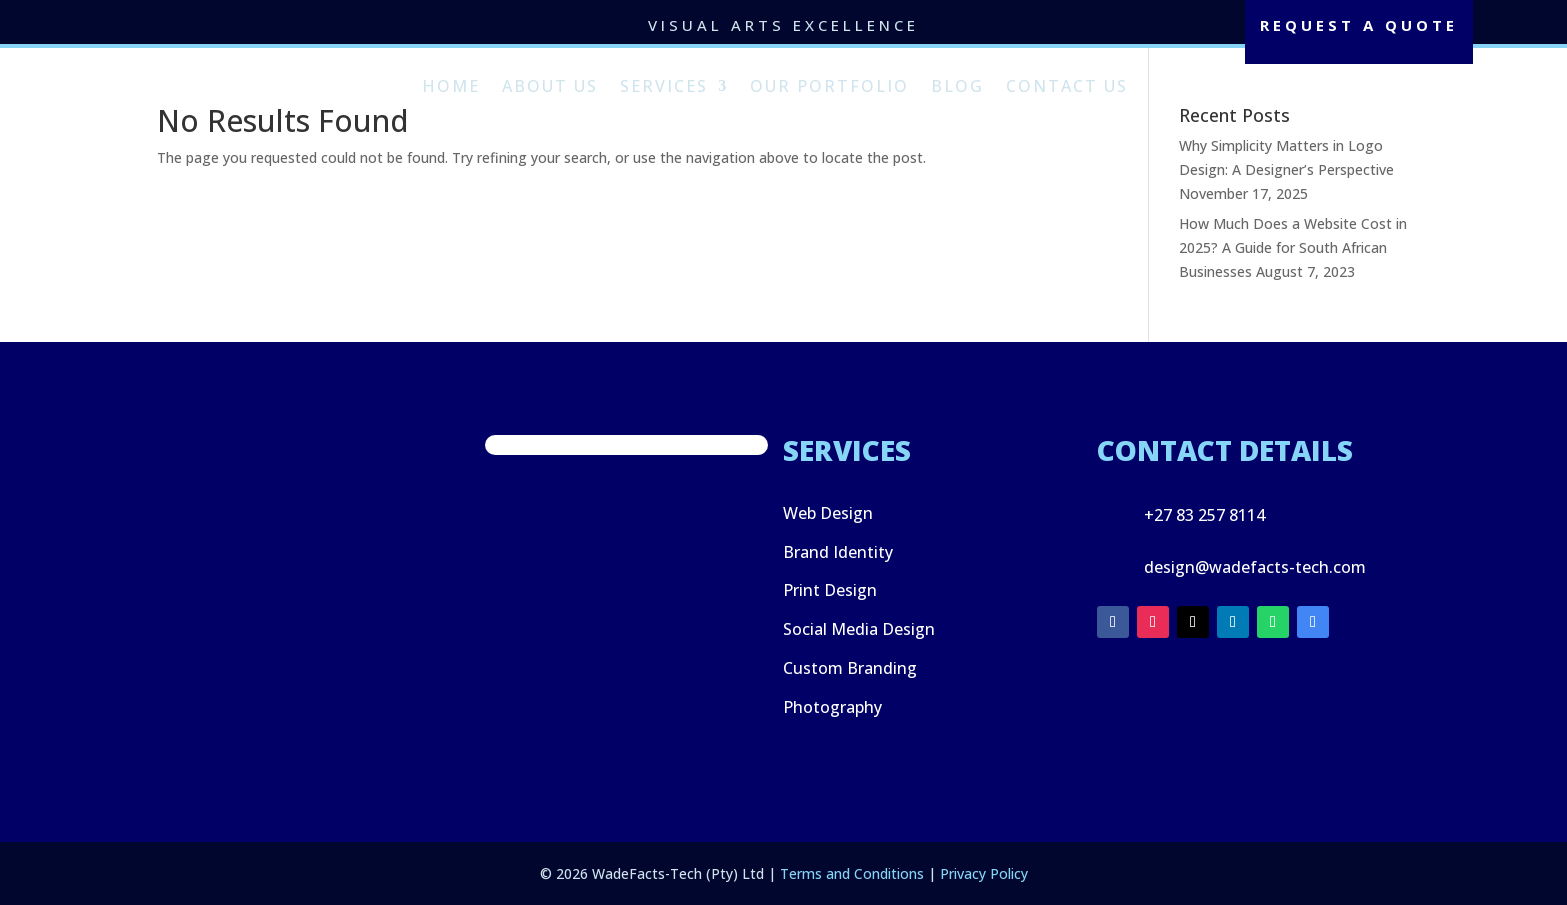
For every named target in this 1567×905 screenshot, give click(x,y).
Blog (957, 86)
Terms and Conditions (852, 873)
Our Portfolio (829, 86)
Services (664, 86)
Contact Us (1067, 86)
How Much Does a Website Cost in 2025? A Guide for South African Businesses (1293, 247)
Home (451, 86)
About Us (550, 86)
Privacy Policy (984, 873)
